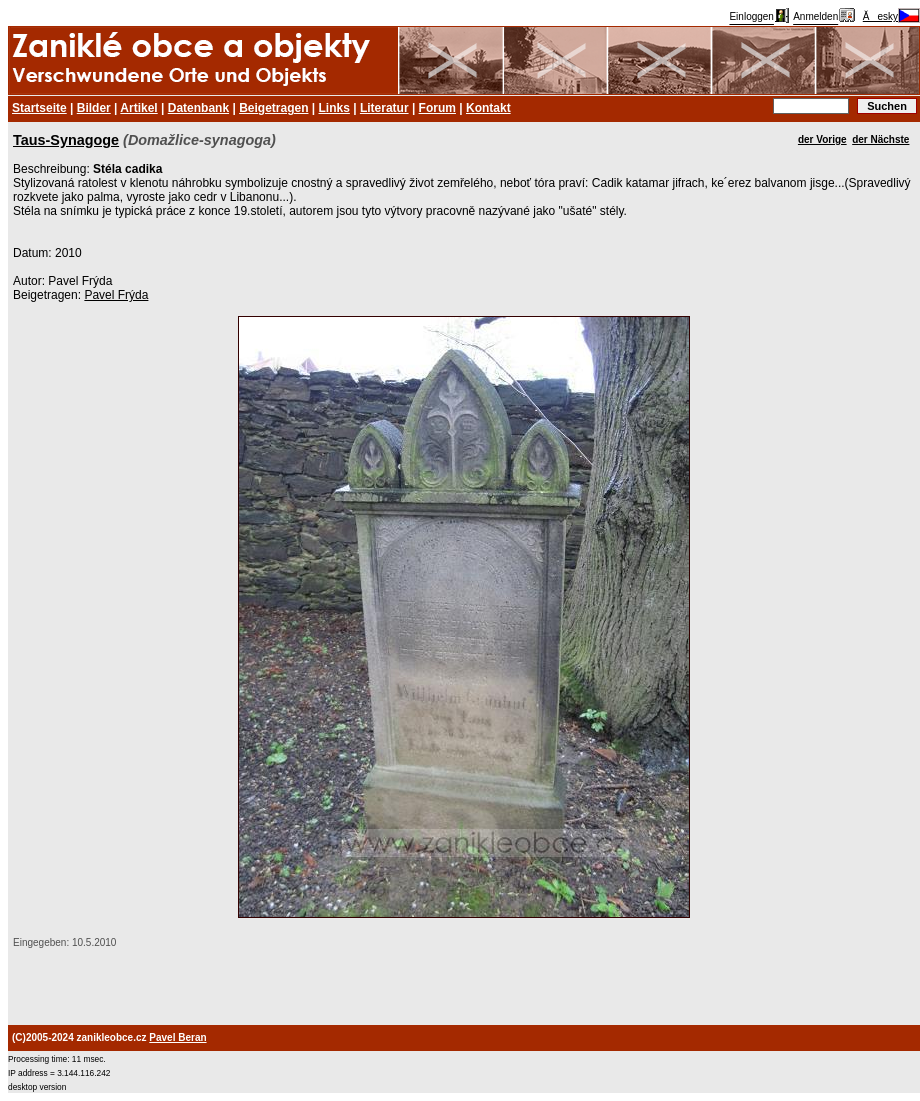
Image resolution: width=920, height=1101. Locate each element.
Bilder (94, 108)
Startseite (39, 108)
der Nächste (880, 139)
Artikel (138, 108)
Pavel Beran (177, 1037)
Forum (437, 108)
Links (334, 108)
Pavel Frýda (116, 295)
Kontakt (488, 108)
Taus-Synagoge (66, 140)
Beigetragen (273, 108)
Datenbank (198, 108)
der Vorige (822, 139)
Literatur (384, 108)
